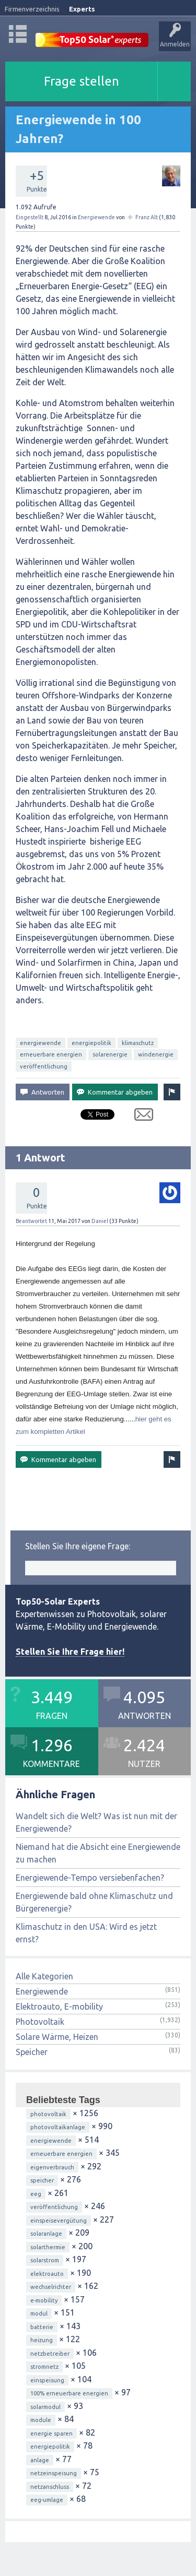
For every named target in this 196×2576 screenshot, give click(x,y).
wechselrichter (50, 2287)
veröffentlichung (43, 1066)
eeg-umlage (46, 2500)
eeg (35, 2194)
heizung (41, 2340)
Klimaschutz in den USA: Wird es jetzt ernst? (86, 1933)
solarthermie (47, 2247)
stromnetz (44, 2367)
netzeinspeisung (53, 2473)
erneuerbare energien (51, 1054)
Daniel (99, 1221)
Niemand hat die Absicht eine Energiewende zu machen (98, 1853)
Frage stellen (81, 81)
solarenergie (110, 1054)
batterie (41, 2327)
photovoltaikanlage (57, 2127)
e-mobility (43, 2300)
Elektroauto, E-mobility (59, 2006)
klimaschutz (138, 1043)
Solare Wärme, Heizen (57, 2036)
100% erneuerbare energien (69, 2393)
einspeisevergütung (58, 2220)
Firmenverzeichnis (32, 9)
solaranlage (46, 2233)
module (40, 2420)
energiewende (40, 1043)
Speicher (32, 2052)
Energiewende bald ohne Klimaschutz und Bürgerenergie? (94, 1902)
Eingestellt (29, 217)
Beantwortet (31, 1221)
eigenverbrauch (52, 2167)
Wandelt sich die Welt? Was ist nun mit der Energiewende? (96, 1822)
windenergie (156, 1054)
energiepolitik (91, 1043)
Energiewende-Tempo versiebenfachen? (90, 1877)
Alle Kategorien (44, 1976)
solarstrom (44, 2260)
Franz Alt (146, 217)
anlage (39, 2460)
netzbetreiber (50, 2354)
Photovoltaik (40, 2021)
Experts (82, 9)
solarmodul (45, 2407)
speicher (42, 2180)
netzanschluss (49, 2487)
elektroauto (47, 2274)
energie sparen (51, 2433)
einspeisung (47, 2380)
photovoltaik (48, 2114)
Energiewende (96, 217)
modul (39, 2313)
